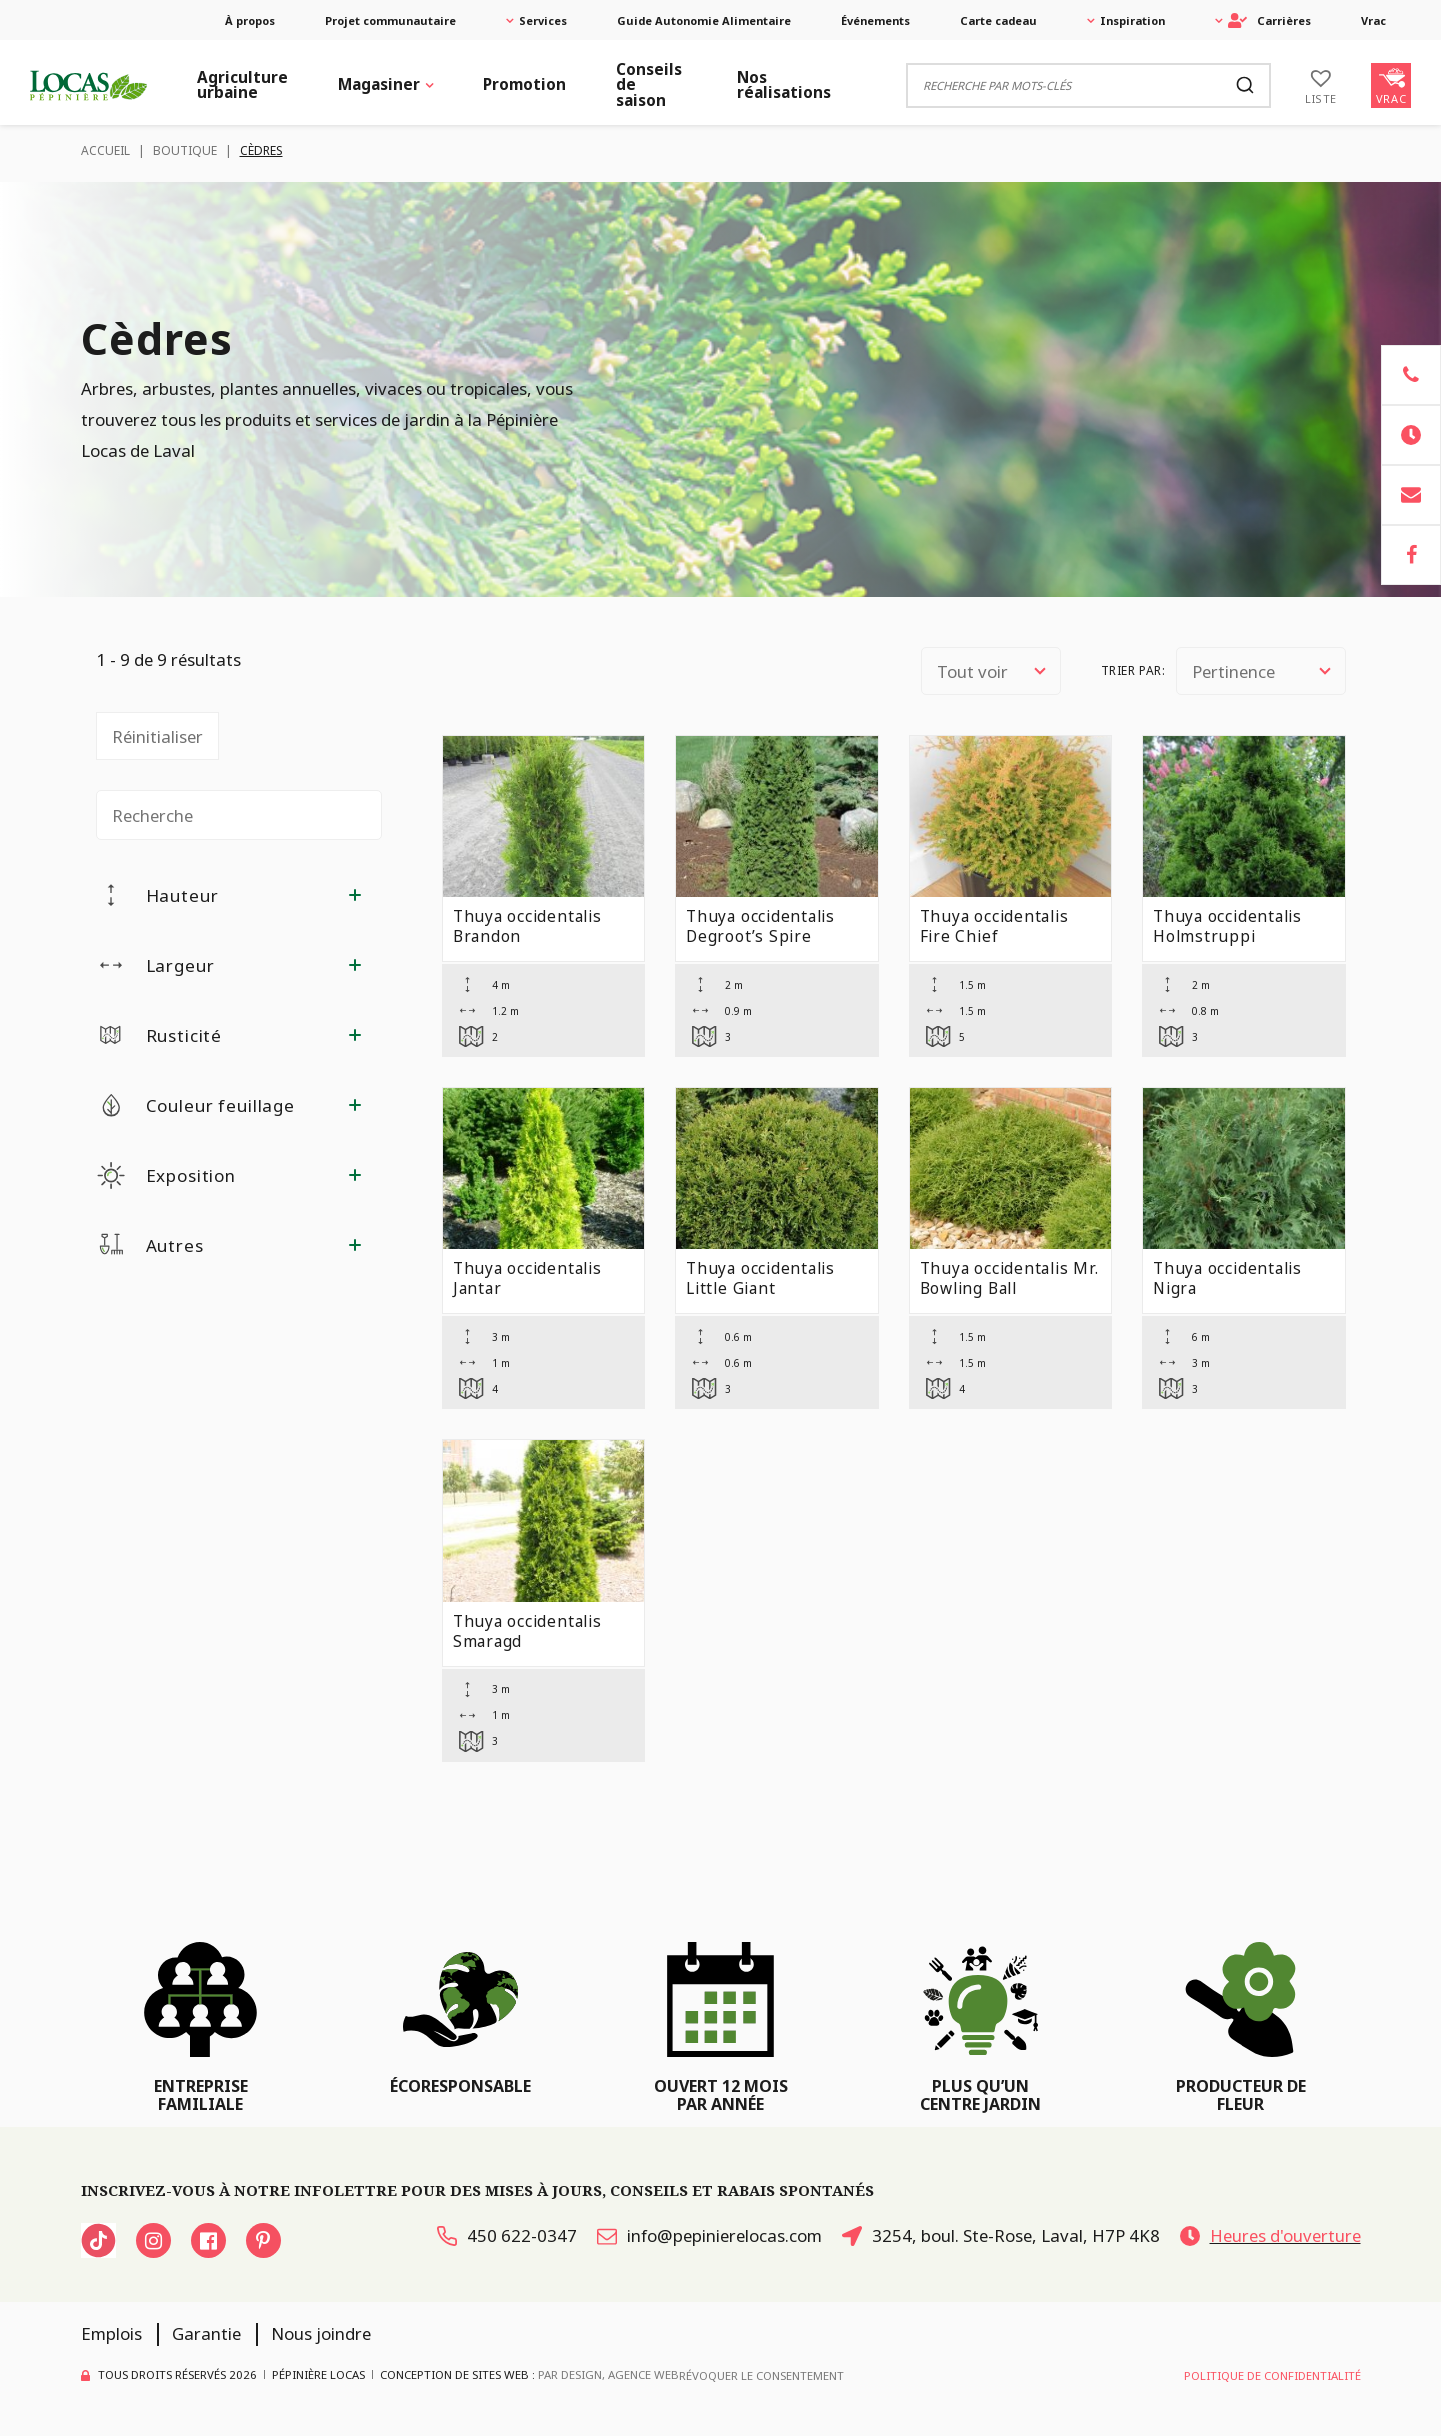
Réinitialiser (157, 736)
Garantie (206, 2333)
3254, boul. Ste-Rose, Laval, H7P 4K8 (1001, 2235)
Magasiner (379, 84)
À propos (250, 20)
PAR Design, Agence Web (608, 2374)
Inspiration (1132, 20)
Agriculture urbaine (242, 85)
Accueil (105, 150)
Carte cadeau (998, 20)
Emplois (111, 2333)
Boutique (185, 150)
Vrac (1373, 20)
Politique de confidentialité (1272, 2375)
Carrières (1269, 20)
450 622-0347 (507, 2235)
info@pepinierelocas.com (709, 2235)
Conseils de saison (649, 85)
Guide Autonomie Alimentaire (704, 20)
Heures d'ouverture (1270, 2235)
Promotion (524, 84)
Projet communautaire (390, 20)
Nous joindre (321, 2333)
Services (543, 20)
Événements (875, 20)
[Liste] (1321, 85)
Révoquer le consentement (761, 2375)
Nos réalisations (784, 85)
